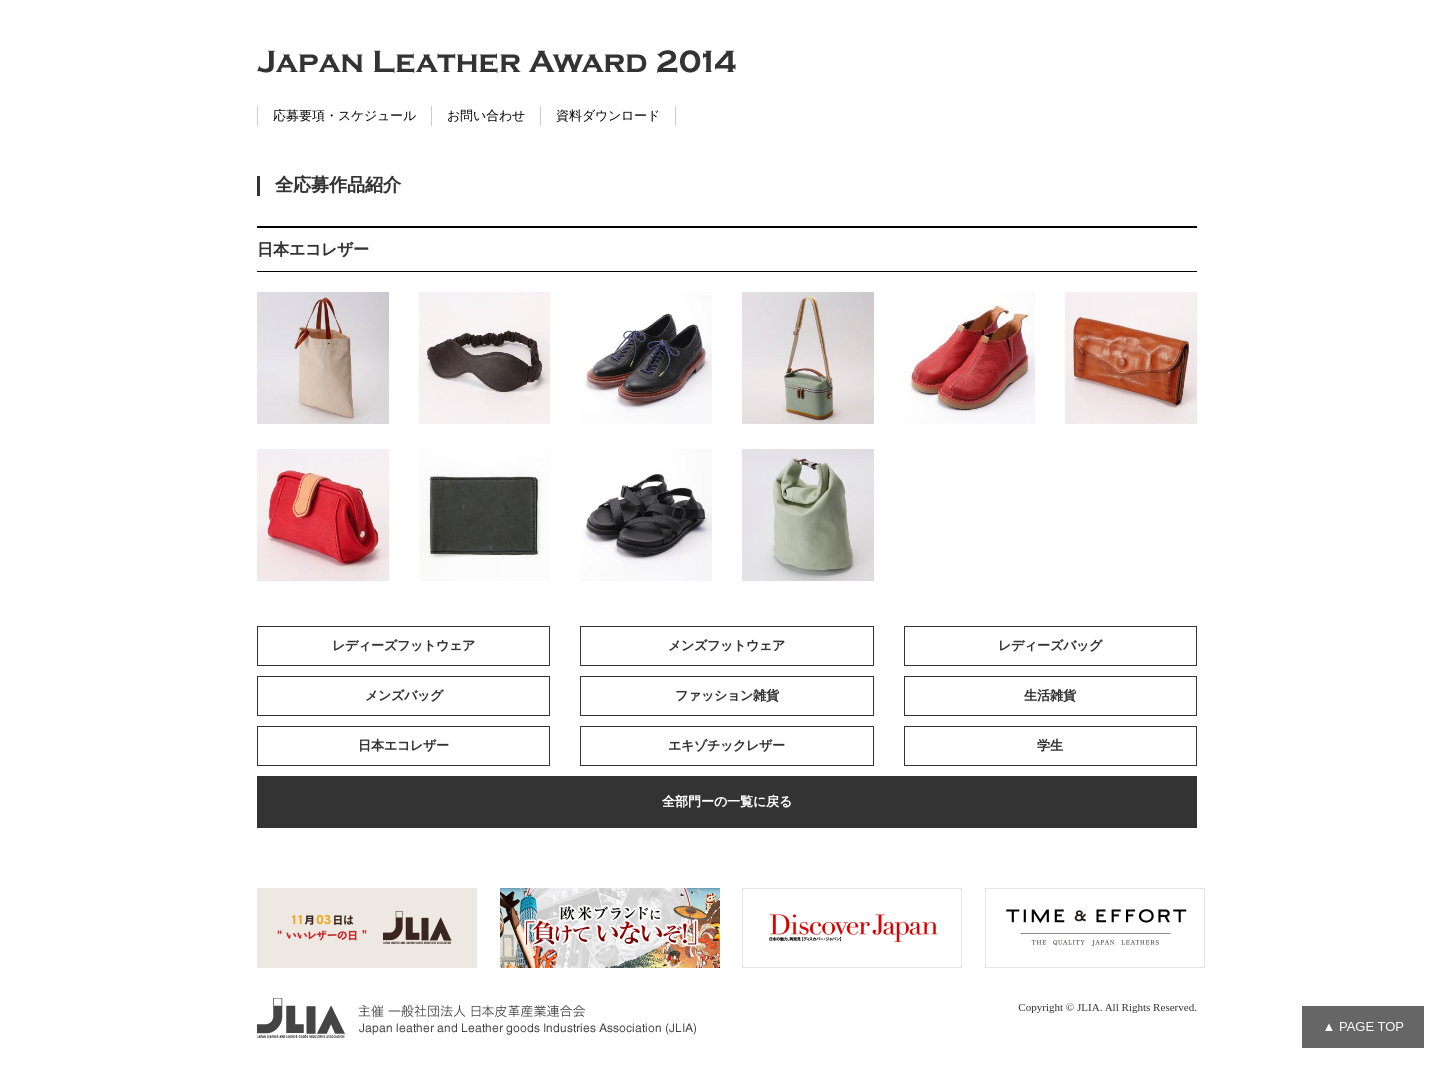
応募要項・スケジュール (344, 115)
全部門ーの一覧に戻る (727, 801)
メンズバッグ (404, 695)
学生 (1050, 745)
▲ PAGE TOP (1363, 1026)
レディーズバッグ (1050, 645)
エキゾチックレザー (726, 745)
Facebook (20, 50)
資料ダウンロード (608, 115)
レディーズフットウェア (403, 645)
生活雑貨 (1050, 695)
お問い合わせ (486, 115)
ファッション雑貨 (727, 695)
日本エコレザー (403, 745)
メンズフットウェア (726, 645)
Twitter (20, 91)
